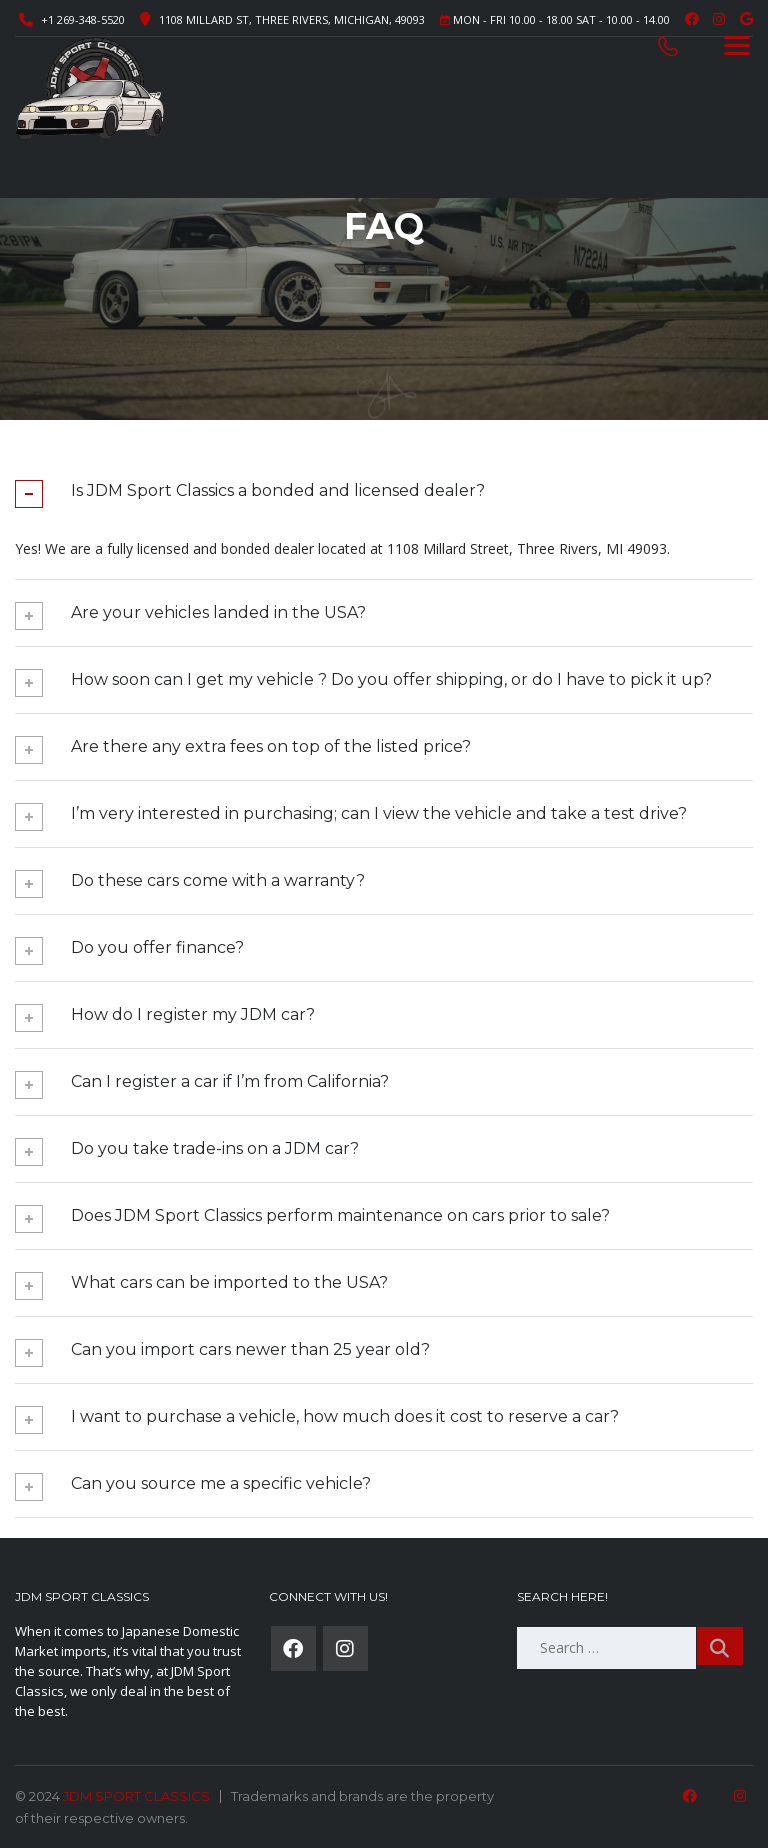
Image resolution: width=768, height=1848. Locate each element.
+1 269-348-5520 (83, 19)
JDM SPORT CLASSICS (136, 1796)
